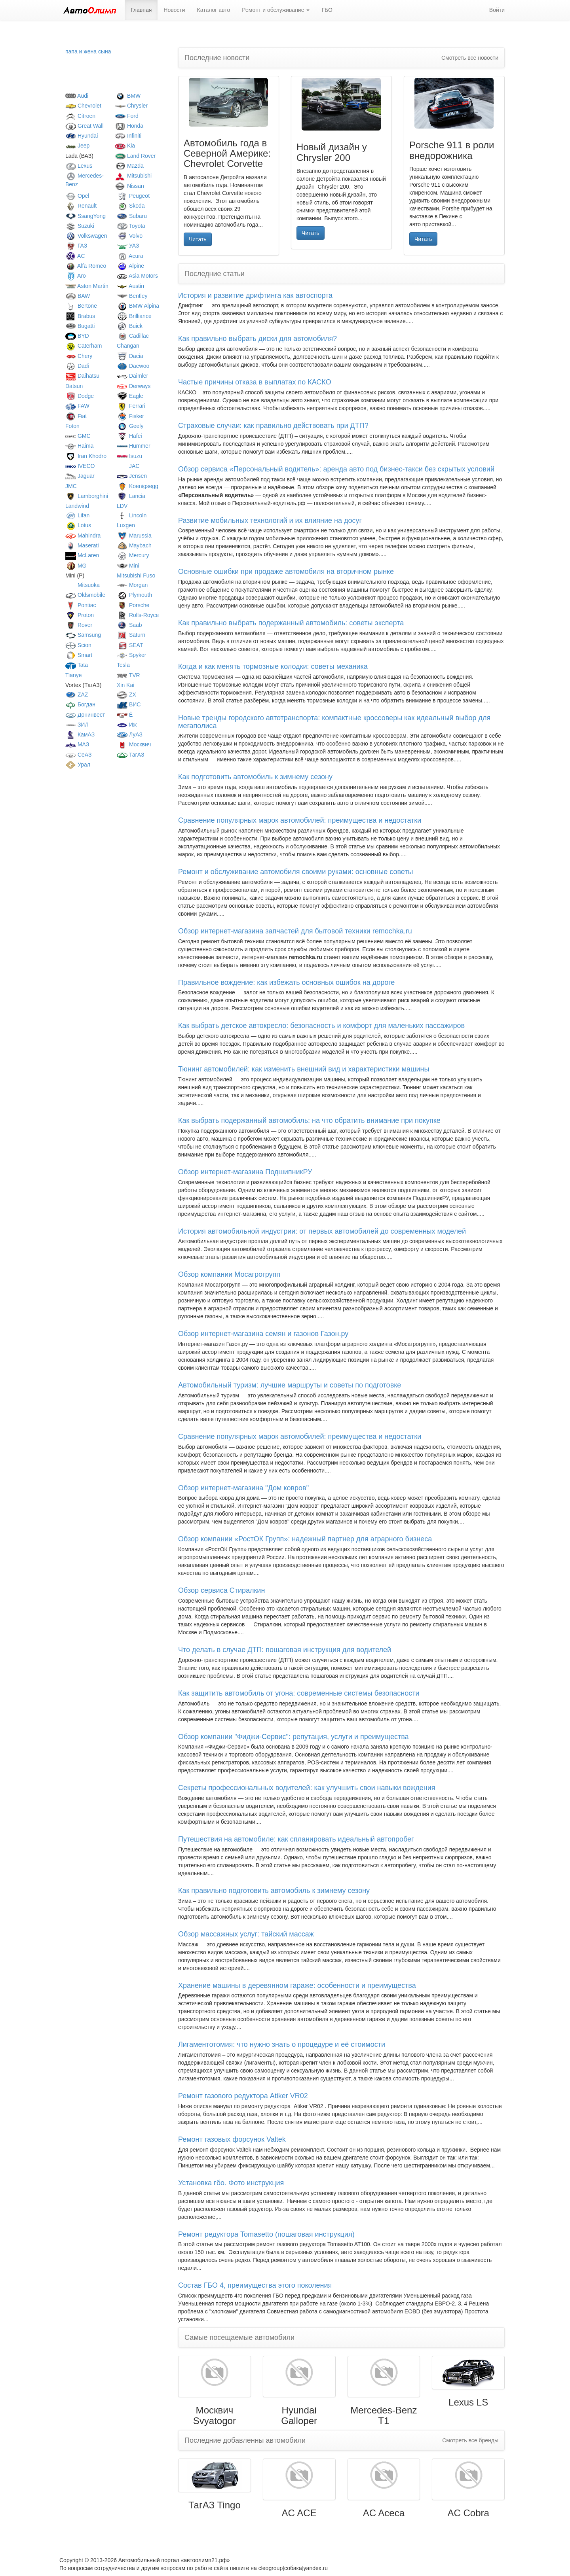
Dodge (79, 396)
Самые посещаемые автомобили (239, 2337)
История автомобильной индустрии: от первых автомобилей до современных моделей (322, 1231)
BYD (77, 336)
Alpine (130, 266)
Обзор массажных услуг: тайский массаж (246, 1934)
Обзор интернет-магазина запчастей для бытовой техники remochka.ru (295, 931)
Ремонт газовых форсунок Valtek (232, 2139)
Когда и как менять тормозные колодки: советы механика (273, 666)
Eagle (130, 396)
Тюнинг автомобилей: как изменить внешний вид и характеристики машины (303, 1069)
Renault (81, 206)
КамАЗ (80, 734)
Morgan (132, 585)
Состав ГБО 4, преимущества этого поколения (255, 2285)
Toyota (131, 226)
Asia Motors (137, 276)
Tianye (73, 675)
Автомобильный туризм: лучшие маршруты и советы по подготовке (289, 1385)
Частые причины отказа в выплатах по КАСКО (254, 382)
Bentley (132, 296)
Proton (79, 615)
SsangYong (85, 216)
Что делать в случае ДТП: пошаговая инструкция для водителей (284, 1650)
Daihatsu (82, 376)
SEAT (130, 645)
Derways (133, 386)
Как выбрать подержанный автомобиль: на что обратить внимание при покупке (309, 1120)
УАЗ (128, 245)
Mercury (133, 555)
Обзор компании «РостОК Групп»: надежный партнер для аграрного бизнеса (305, 1539)
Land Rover (135, 156)
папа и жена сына (88, 51)
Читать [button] (198, 239)
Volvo (129, 236)
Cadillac (133, 336)
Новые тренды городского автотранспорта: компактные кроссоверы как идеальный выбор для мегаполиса (334, 722)
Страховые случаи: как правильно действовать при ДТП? (273, 426)
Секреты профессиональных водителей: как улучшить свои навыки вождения (306, 1788)
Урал (77, 764)
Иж (127, 724)
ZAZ (76, 694)
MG (75, 565)
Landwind (77, 506)
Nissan (129, 186)
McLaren (82, 555)
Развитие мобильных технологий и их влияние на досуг (270, 520)
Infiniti (128, 135)
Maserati (82, 545)
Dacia (130, 356)
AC (75, 256)
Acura (130, 256)
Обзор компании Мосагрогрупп (229, 1274)
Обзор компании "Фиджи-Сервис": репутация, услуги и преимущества (293, 1737)
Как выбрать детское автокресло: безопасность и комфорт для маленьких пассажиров (321, 1026)
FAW (77, 406)
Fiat (76, 416)
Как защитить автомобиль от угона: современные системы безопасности (299, 1693)
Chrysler (131, 105)
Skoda (131, 206)
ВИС (129, 704)
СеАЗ (78, 754)
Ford (127, 116)
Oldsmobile (85, 595)
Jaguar (80, 476)
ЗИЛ (77, 724)
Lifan (77, 515)
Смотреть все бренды (470, 2440)
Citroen (80, 116)
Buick (129, 326)
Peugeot (133, 196)
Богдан (80, 704)
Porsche (133, 605)
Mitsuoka (82, 585)
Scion (78, 645)
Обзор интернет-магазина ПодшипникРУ (245, 1172)
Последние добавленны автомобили (245, 2440)
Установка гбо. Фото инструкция (231, 2183)
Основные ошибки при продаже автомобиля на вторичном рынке (286, 571)
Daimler (132, 376)
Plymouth (134, 595)
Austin (130, 286)
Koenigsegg (137, 486)
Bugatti (80, 326)
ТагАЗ (130, 754)
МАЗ (77, 744)
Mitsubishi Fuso (136, 575)
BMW (128, 96)
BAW (77, 296)
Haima (79, 446)
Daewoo (133, 366)
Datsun (74, 386)
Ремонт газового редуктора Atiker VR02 (243, 2096)
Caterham (83, 346)
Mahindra (83, 535)
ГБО (326, 10)
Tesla (123, 665)
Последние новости (216, 58)
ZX (126, 694)
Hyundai (81, 135)
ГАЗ (76, 245)
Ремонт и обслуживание (276, 10)
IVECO (80, 466)
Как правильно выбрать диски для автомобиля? (257, 339)
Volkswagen (86, 236)
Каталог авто (213, 10)
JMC (71, 486)
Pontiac (80, 605)
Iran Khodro (85, 456)
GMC (78, 436)
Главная (141, 10)
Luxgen (126, 525)
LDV (122, 506)
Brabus (80, 316)
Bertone (81, 306)
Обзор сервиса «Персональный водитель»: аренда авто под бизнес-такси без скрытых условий (336, 469)
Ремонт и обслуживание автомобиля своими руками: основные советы (295, 872)
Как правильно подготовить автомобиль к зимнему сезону (274, 1891)
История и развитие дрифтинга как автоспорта (255, 295)
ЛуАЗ (129, 734)
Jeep (77, 145)
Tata (76, 665)
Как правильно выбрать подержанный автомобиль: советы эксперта (291, 623)
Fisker (130, 416)
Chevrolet (83, 105)
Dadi (77, 366)
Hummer (133, 446)
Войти (497, 10)
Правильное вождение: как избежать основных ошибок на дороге (286, 982)
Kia (125, 145)
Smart (78, 655)
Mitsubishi (133, 175)
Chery (78, 356)
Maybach (134, 545)
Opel (77, 196)
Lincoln (131, 515)
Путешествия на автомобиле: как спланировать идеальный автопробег (296, 1839)
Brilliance (134, 316)
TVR (128, 675)
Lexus (78, 166)
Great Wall (84, 126)
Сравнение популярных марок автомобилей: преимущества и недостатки (299, 820)
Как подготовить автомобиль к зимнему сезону (255, 777)
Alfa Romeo (85, 266)
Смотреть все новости (469, 58)
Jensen (132, 476)
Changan (128, 346)
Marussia (134, 535)
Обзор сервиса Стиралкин (221, 1590)
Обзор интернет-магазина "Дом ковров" (243, 1488)
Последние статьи (214, 274)
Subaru (132, 216)
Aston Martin (86, 286)
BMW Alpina (138, 306)
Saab (129, 625)
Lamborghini (86, 496)
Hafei (129, 436)
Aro (75, 276)
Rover (78, 625)
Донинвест (85, 715)
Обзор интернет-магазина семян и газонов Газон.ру (263, 1334)
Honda (129, 126)
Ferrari (131, 406)
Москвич (134, 744)
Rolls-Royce (138, 615)
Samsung (83, 635)
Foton (72, 426)
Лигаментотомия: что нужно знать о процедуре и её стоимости (281, 2044)
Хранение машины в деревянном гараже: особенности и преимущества (297, 1985)
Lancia (131, 496)
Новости (174, 10)
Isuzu (129, 456)
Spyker (131, 655)
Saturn (131, 635)
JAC (128, 466)
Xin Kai (125, 685)
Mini (128, 565)
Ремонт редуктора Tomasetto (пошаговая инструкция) (266, 2234)
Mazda (129, 166)
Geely (130, 426)
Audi (76, 96)
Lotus (78, 525)
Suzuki (79, 226)
